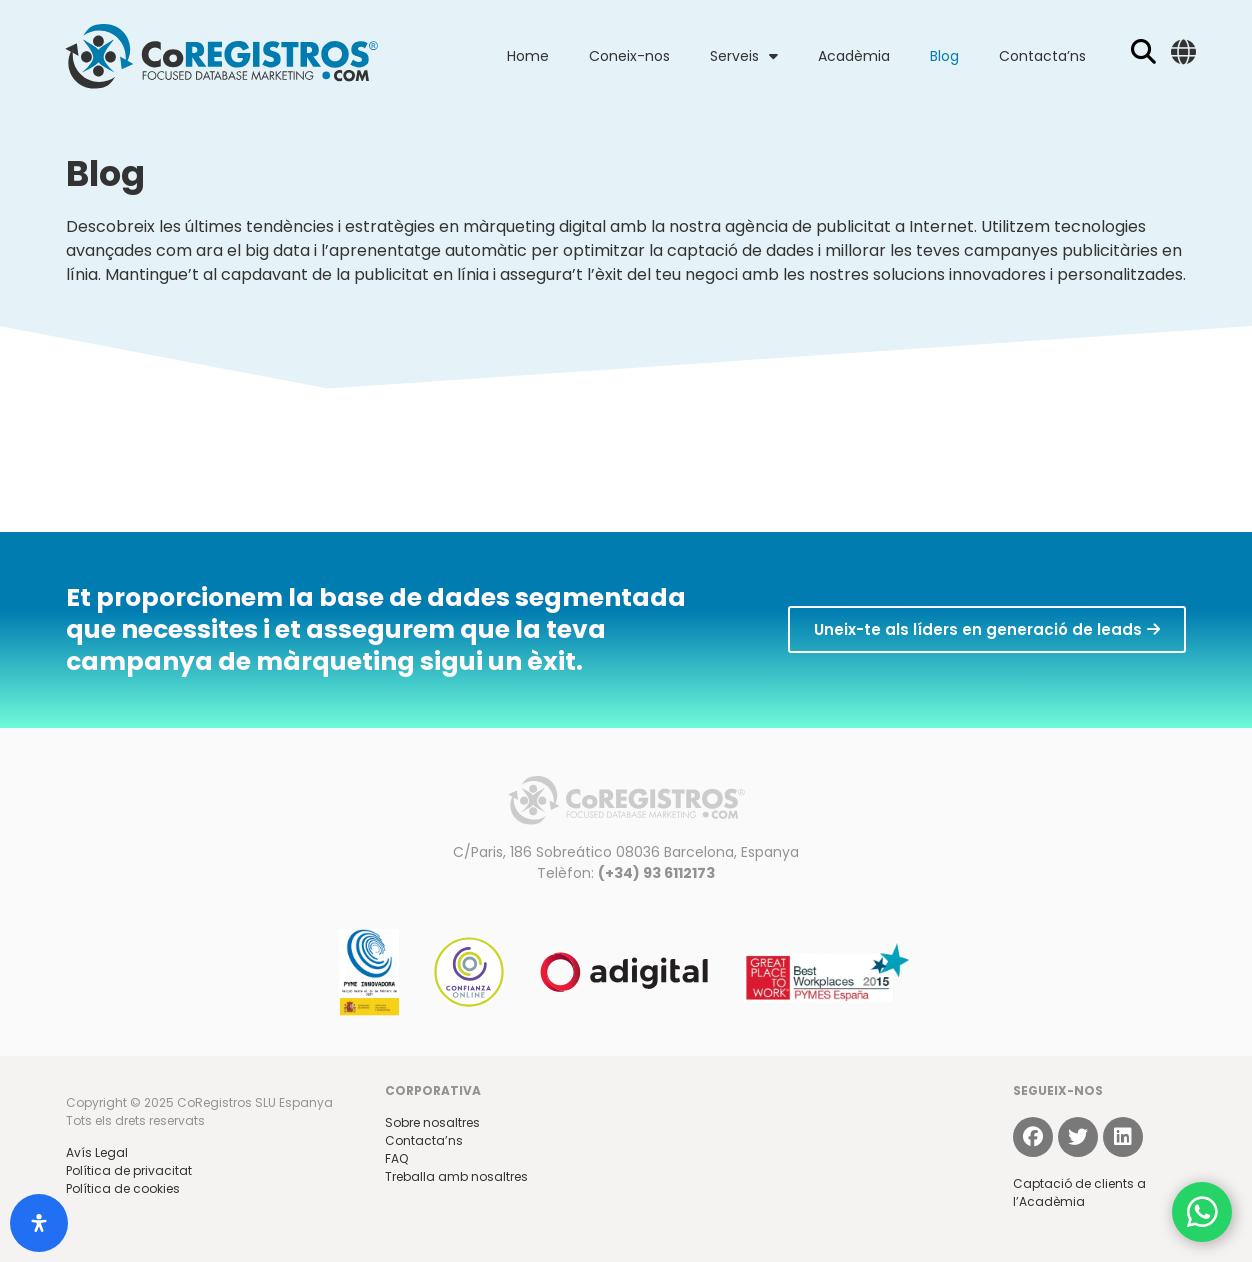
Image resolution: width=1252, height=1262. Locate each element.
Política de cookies (123, 1188)
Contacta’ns (1042, 56)
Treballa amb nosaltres (456, 1176)
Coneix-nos (629, 56)
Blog (944, 56)
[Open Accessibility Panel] (39, 1223)
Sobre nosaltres (432, 1122)
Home (528, 56)
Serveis (744, 56)
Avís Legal (97, 1152)
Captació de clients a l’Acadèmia (1079, 1192)
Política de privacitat (129, 1170)
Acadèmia (854, 56)
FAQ (396, 1158)
